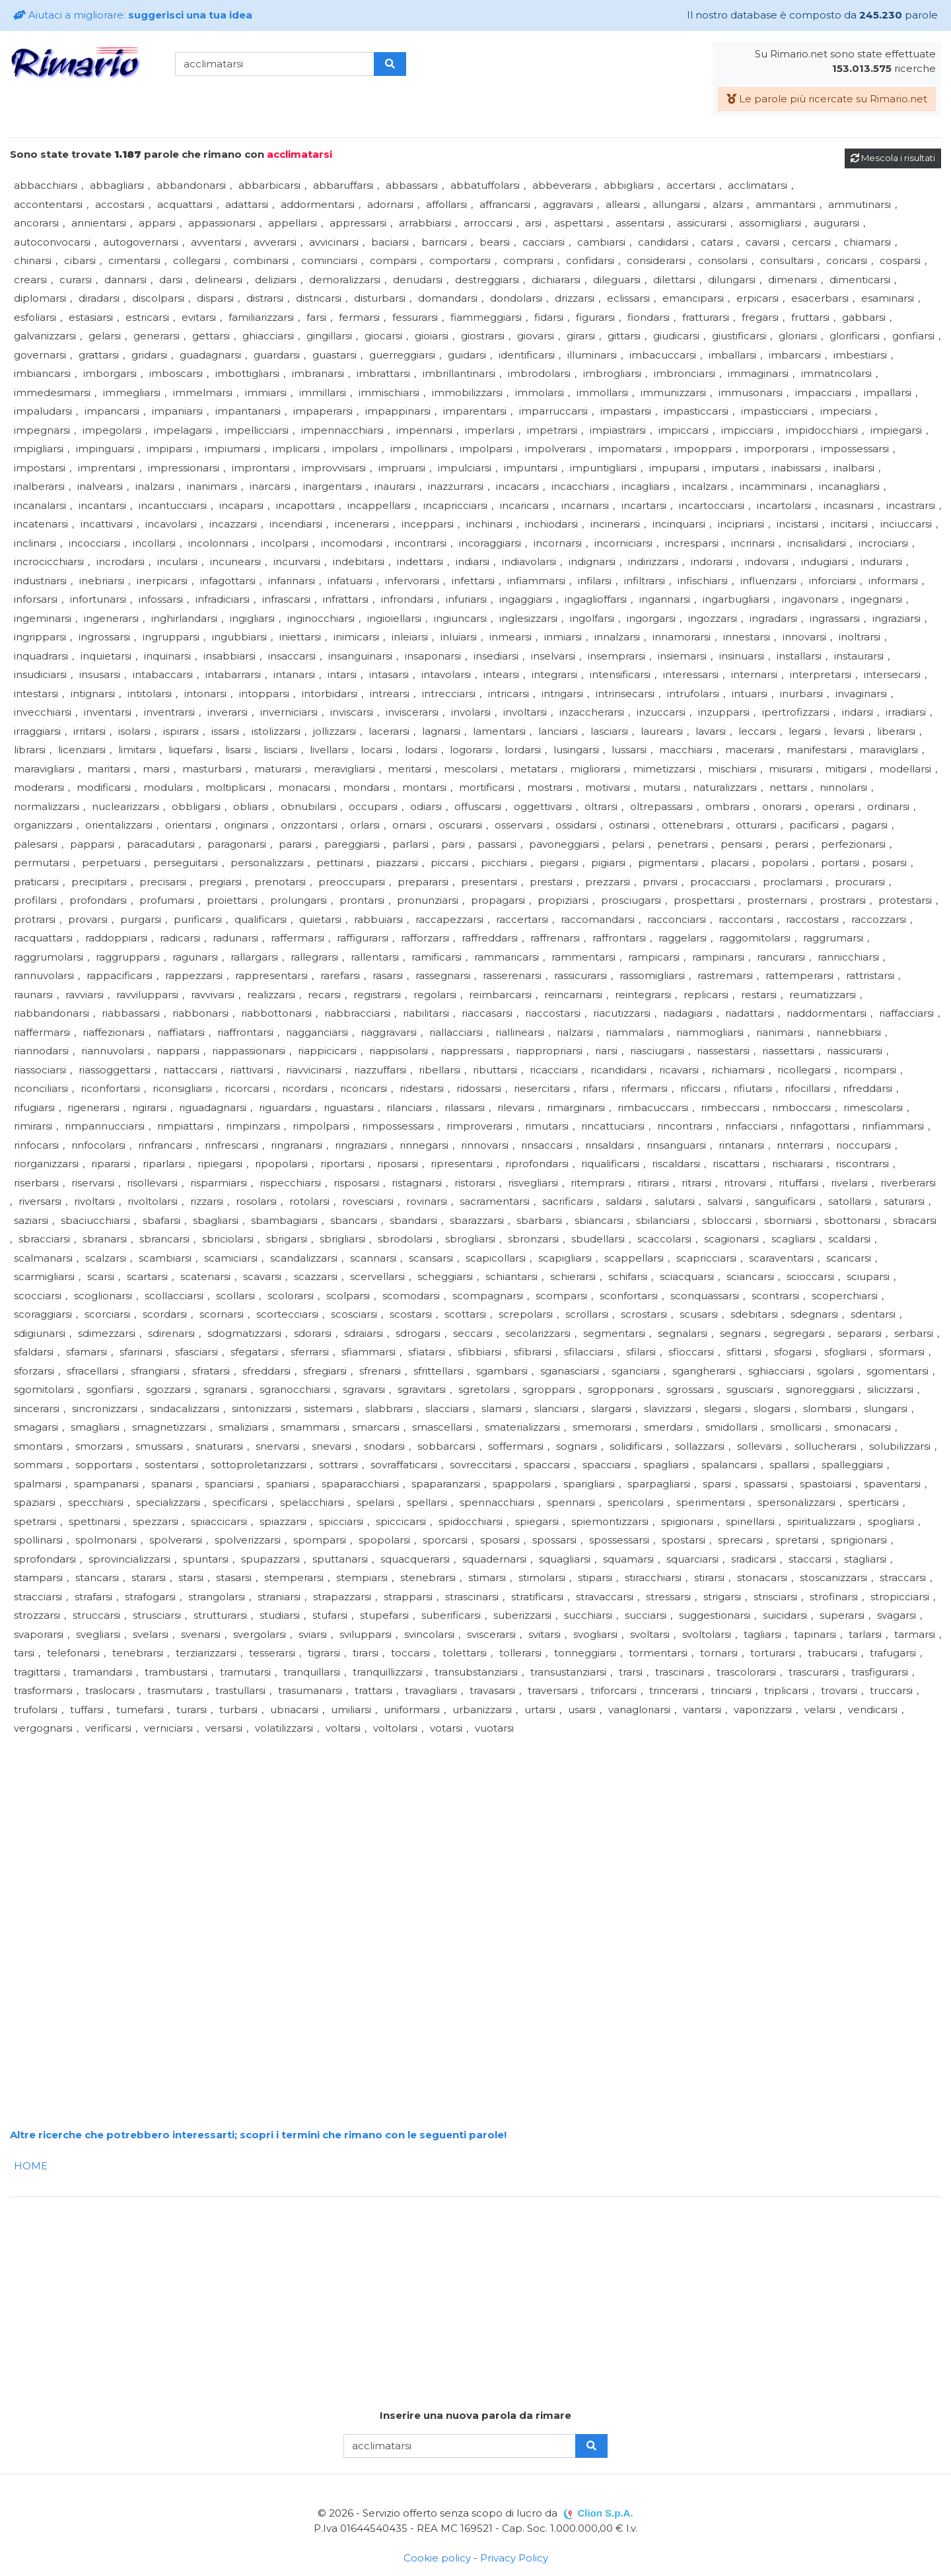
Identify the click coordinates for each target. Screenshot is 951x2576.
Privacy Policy (514, 2558)
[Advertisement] (406, 1830)
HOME (31, 2165)
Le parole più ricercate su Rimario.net (826, 98)
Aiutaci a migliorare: (132, 15)
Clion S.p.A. (605, 2513)
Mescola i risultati (893, 158)
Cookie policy (437, 2558)
